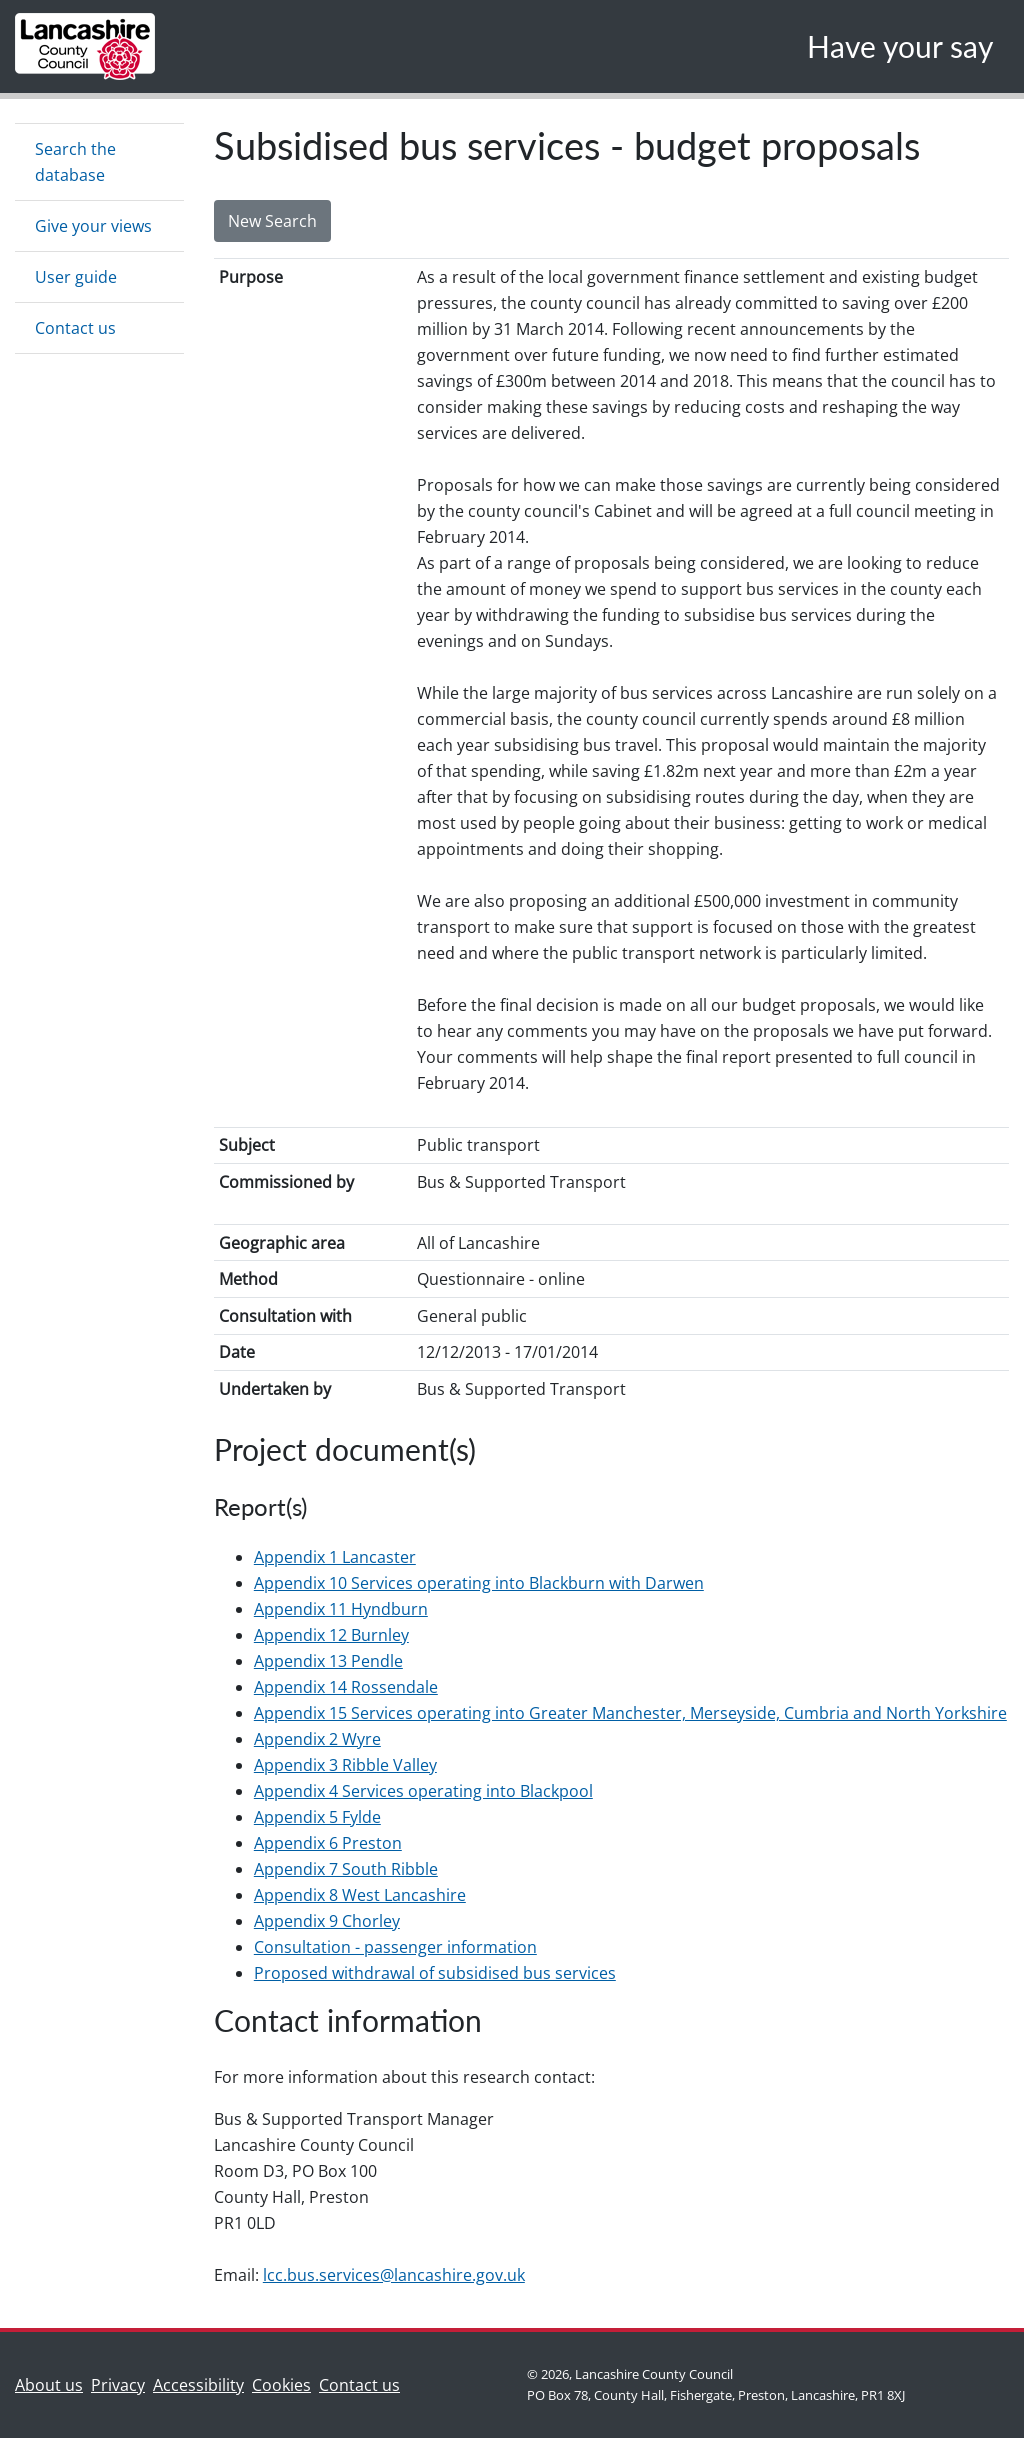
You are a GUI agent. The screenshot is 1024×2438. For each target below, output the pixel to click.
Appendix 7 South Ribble (346, 1869)
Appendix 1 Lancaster (335, 1557)
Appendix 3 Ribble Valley (345, 1765)
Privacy (118, 2385)
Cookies (281, 2385)
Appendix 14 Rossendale (346, 1687)
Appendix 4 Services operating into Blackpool (423, 1791)
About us (53, 2383)
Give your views (93, 226)
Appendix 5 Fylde (317, 1817)
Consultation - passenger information (395, 1947)
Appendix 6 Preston (328, 1843)
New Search (272, 221)
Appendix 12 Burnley (331, 1635)
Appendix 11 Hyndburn (341, 1609)
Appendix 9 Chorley (327, 1921)
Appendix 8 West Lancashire (360, 1895)
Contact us (75, 328)
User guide (76, 277)
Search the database (75, 162)
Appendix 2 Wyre (317, 1739)
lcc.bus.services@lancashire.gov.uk (394, 2275)
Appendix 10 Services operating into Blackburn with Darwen (479, 1583)
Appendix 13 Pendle (328, 1661)
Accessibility (198, 2385)
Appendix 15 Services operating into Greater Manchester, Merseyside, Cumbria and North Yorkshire (630, 1713)
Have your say (900, 46)
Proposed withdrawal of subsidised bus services (435, 1973)
